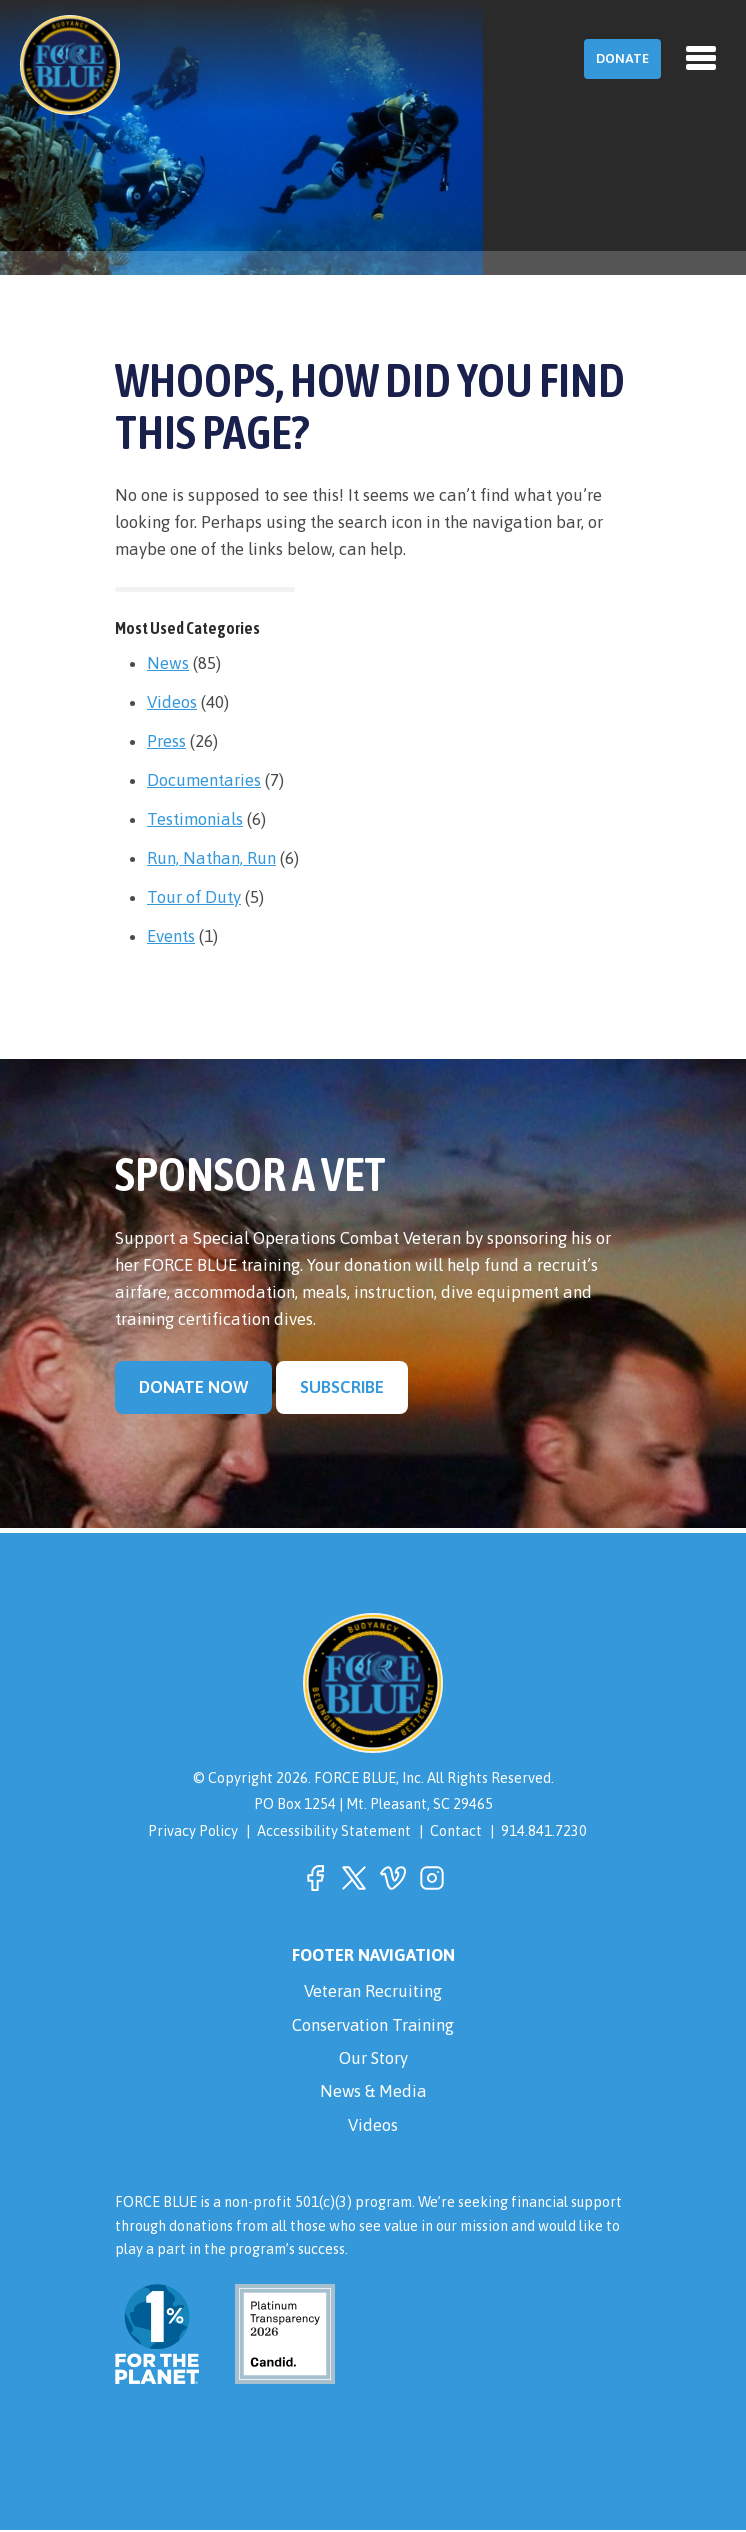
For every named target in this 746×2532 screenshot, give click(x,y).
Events (171, 936)
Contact (456, 1830)
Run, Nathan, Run (211, 858)
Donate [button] (622, 58)
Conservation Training (373, 2025)
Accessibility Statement (334, 1830)
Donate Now (194, 1387)
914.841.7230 (544, 1830)
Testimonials (195, 819)
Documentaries (204, 780)
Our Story (373, 2059)
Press (166, 741)
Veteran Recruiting (373, 1991)
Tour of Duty (194, 897)
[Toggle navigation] (701, 58)
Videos (172, 702)
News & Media (373, 2093)
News (168, 663)
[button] (315, 1878)
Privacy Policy (193, 1830)
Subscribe (343, 1387)
